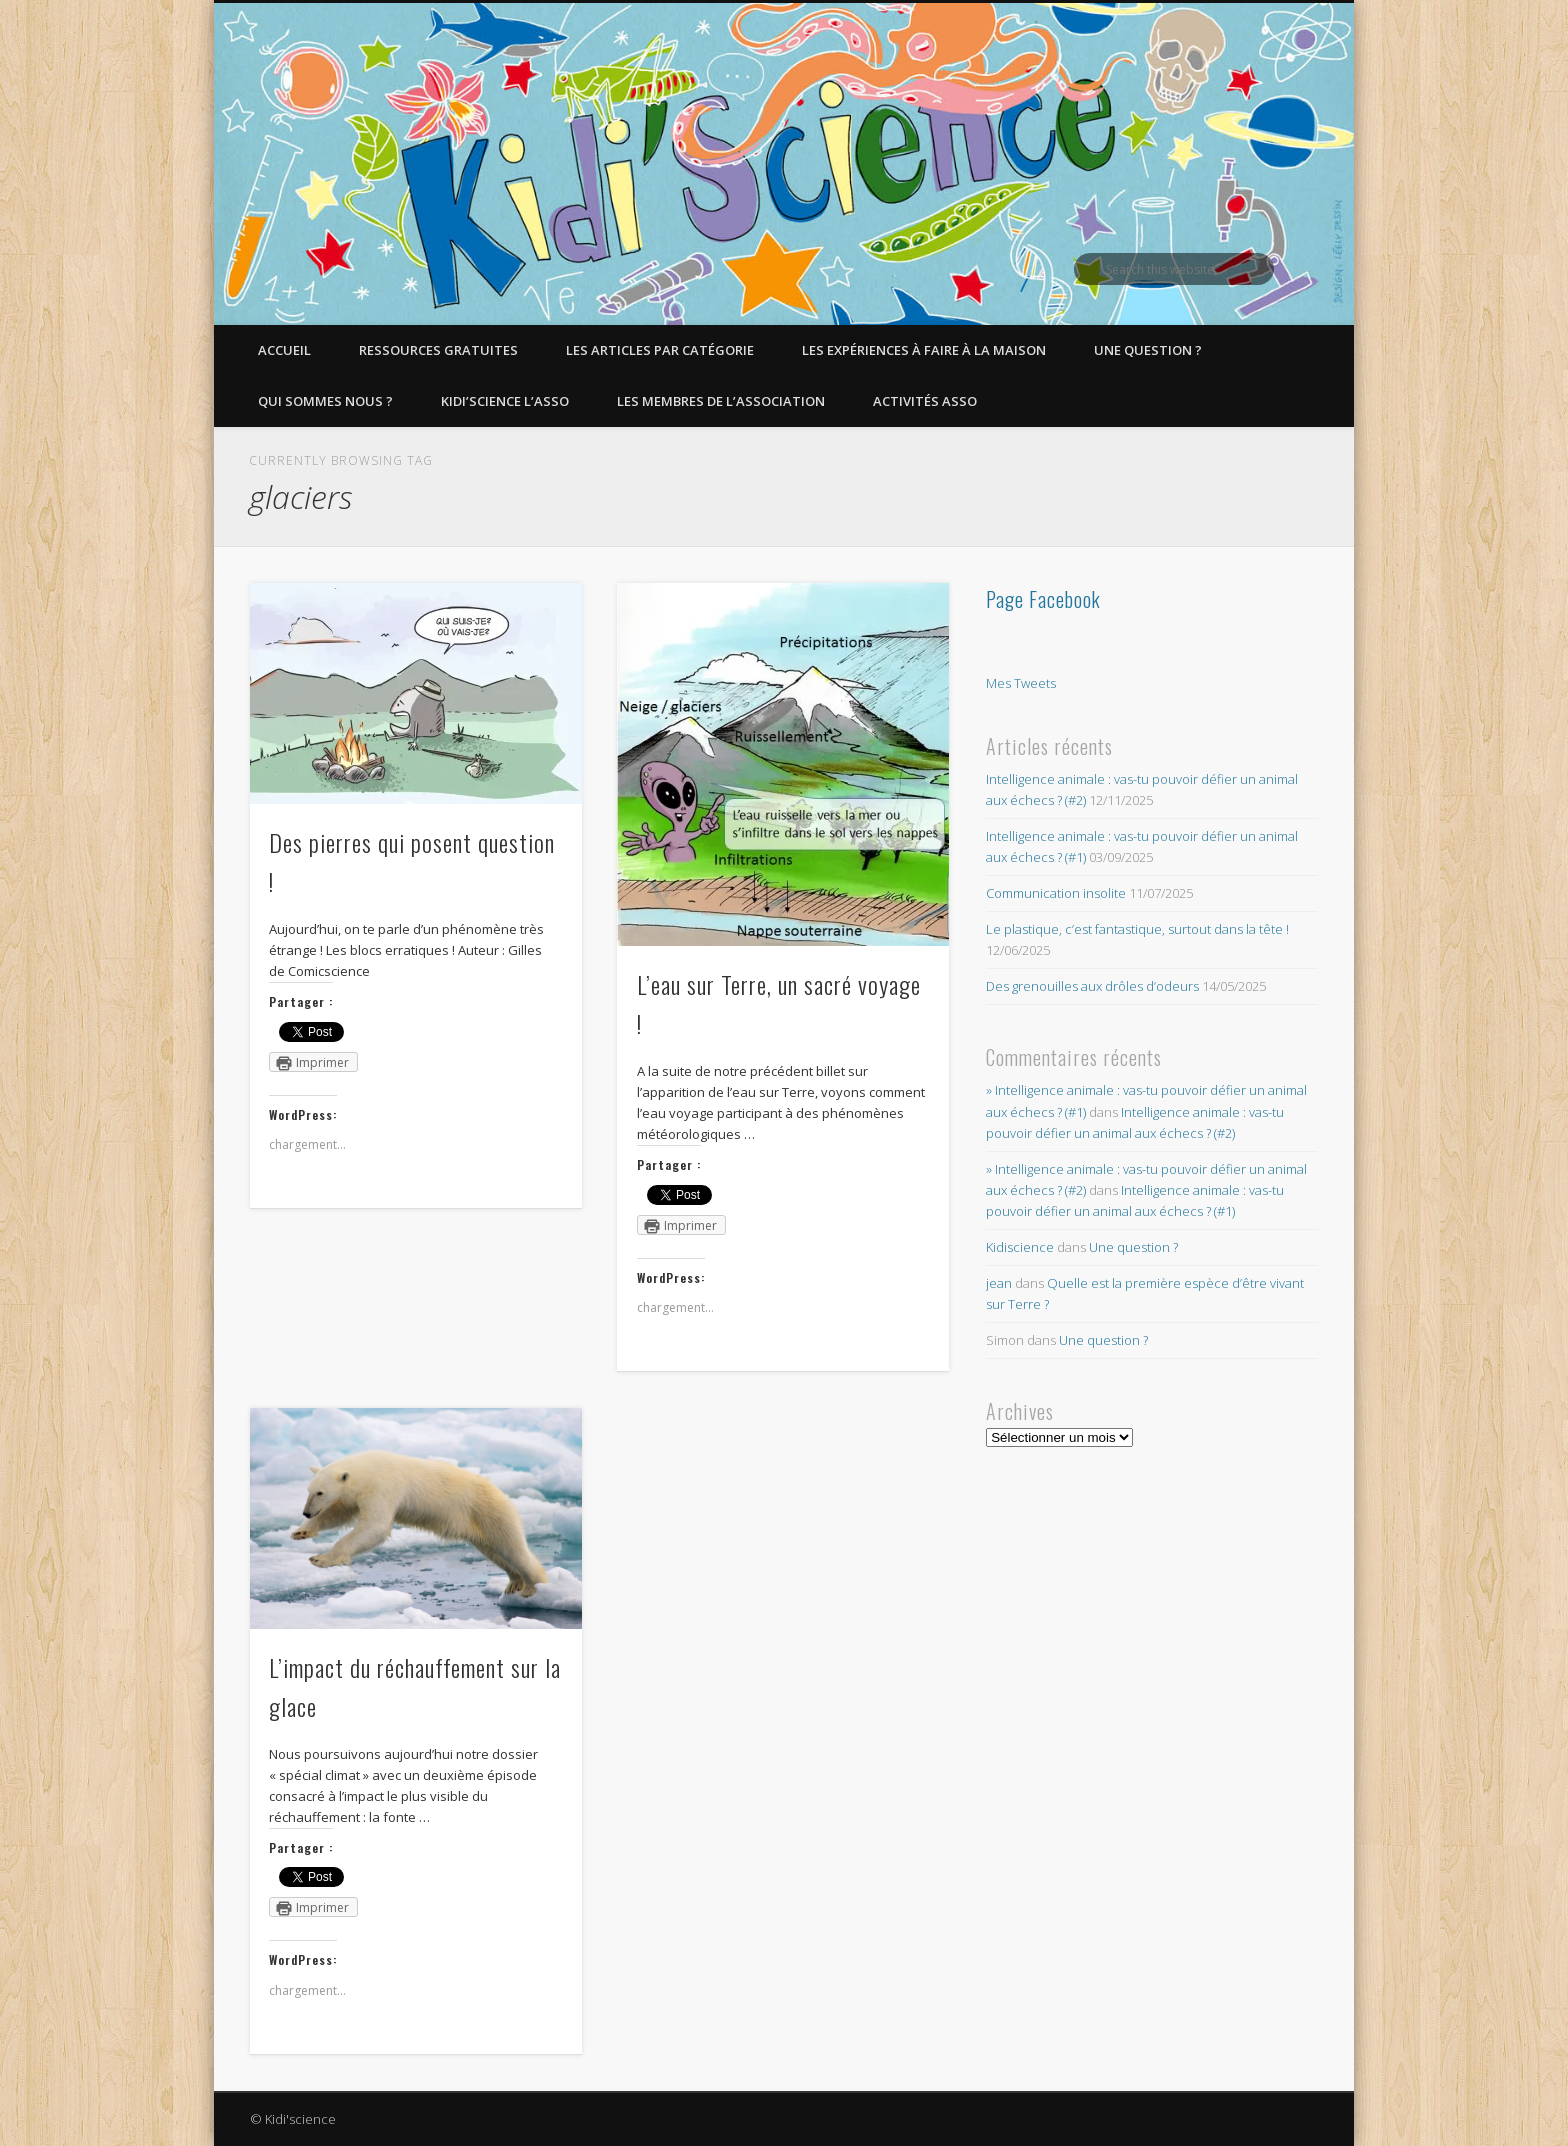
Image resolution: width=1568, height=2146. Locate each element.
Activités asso (925, 401)
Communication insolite (1056, 893)
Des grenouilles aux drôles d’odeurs (1092, 986)
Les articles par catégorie (660, 350)
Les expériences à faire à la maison (924, 350)
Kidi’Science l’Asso (505, 401)
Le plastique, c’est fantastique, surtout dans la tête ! (1137, 929)
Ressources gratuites (438, 350)
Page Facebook (1043, 599)
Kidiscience (1020, 1247)
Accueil (284, 350)
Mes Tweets (1021, 683)
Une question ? (1148, 350)
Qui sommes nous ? (325, 401)
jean (999, 1283)
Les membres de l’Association (721, 401)
